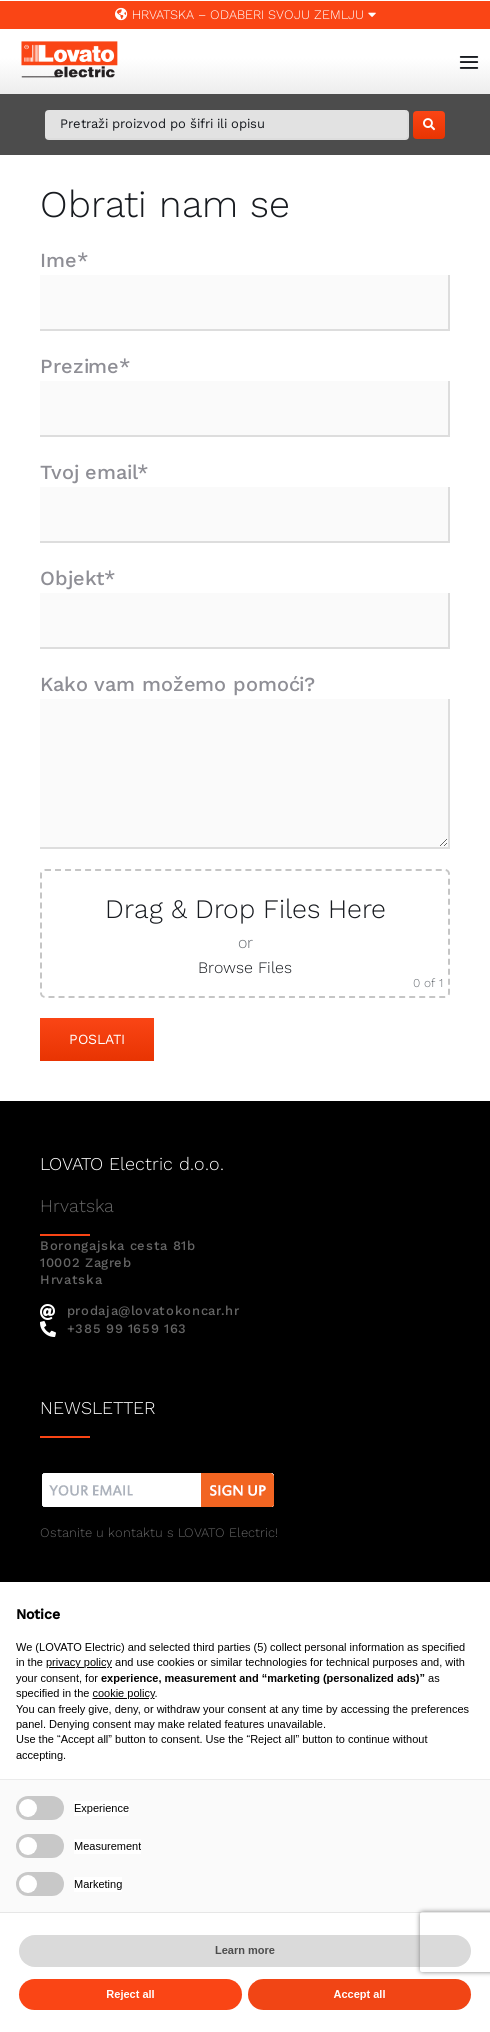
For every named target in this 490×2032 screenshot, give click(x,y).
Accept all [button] (360, 1994)
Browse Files (245, 967)
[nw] (158, 1475)
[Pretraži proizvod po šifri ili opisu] (227, 125)
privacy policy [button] (79, 1662)
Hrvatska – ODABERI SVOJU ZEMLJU (245, 14)
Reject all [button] (130, 1994)
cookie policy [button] (123, 1693)
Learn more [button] (245, 1950)
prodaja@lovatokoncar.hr (140, 1310)
